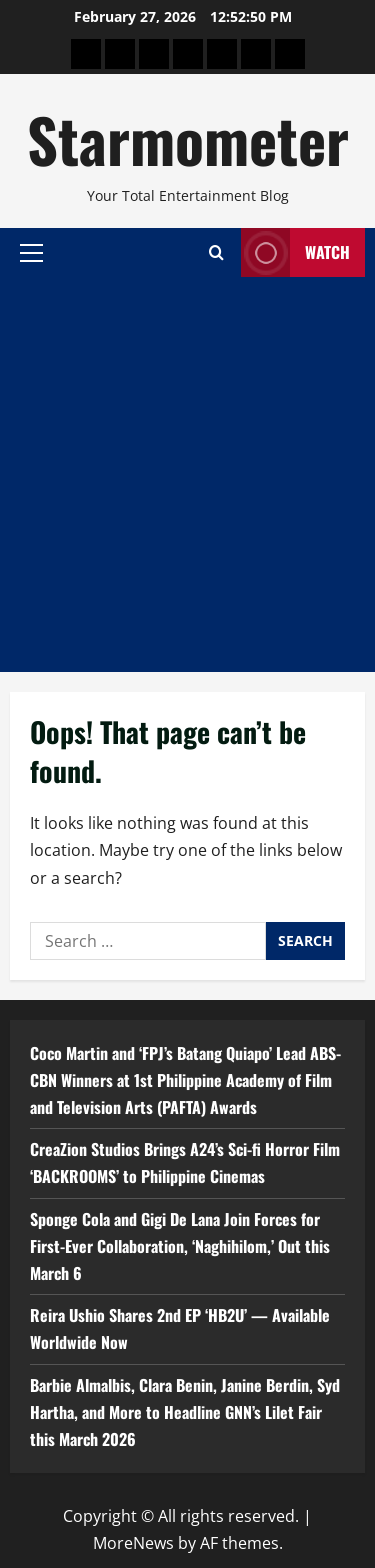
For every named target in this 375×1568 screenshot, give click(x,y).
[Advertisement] (187, 474)
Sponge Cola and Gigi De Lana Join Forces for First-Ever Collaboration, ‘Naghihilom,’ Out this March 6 (180, 1246)
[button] (31, 252)
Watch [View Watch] (295, 252)
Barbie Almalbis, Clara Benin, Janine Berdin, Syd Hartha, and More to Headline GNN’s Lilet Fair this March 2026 (185, 1412)
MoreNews (133, 1543)
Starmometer (188, 138)
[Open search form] (216, 252)
